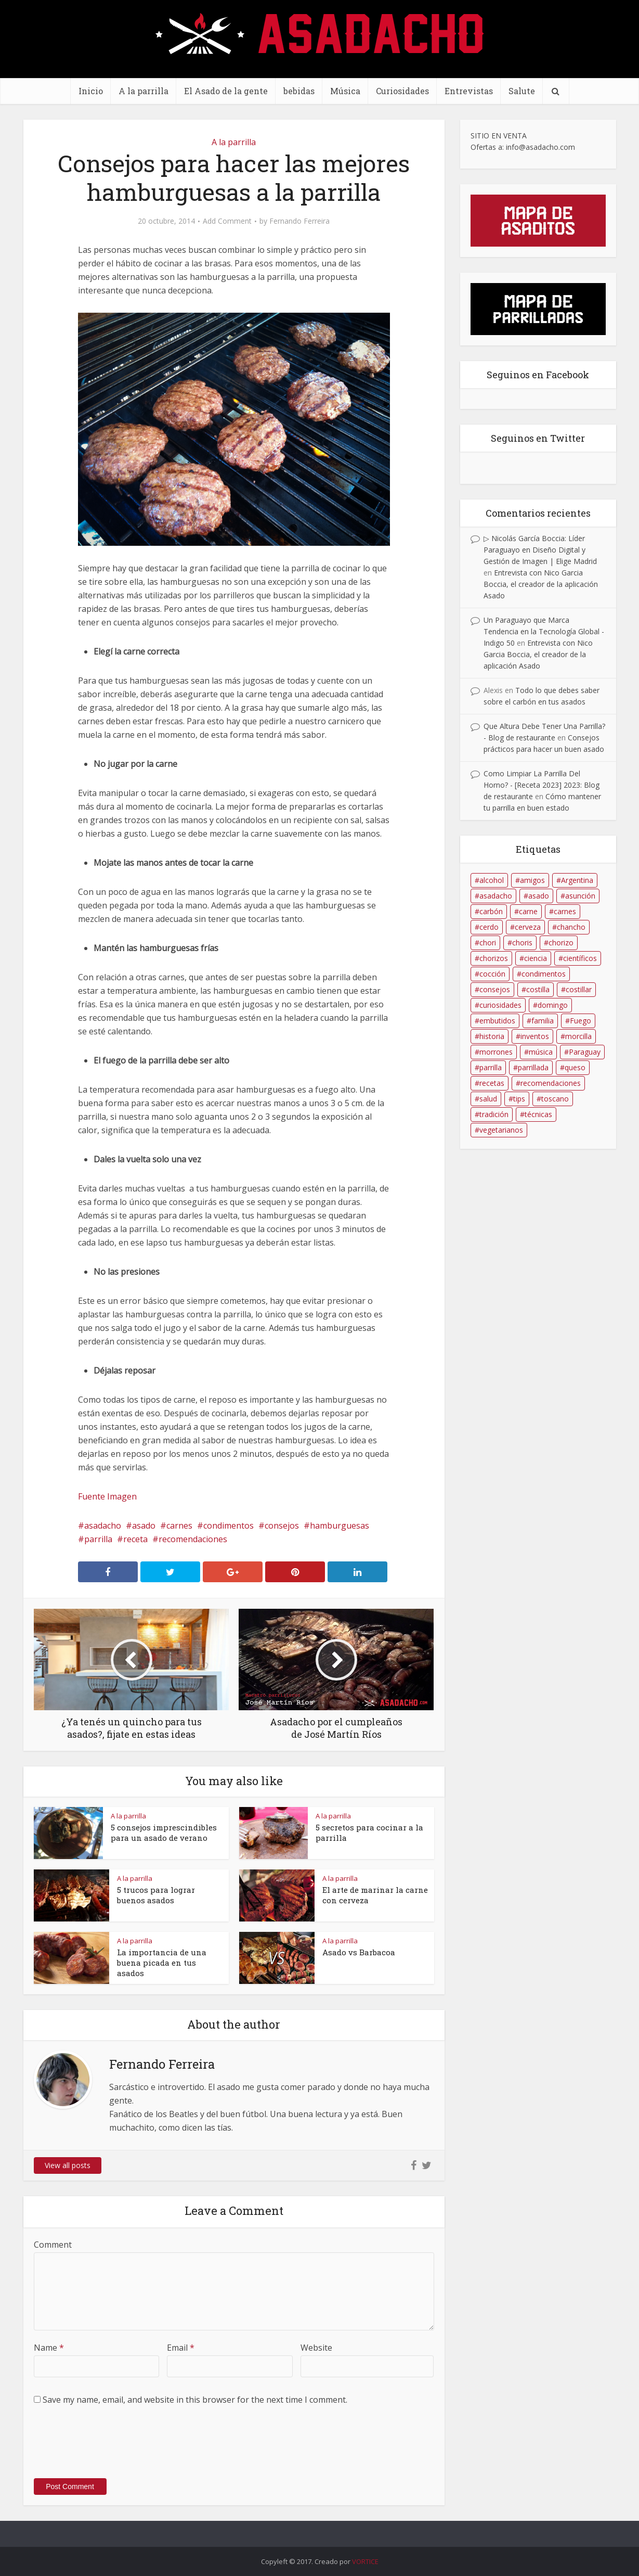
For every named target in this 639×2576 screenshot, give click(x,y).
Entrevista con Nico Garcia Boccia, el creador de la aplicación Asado (541, 584)
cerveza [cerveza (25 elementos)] (528, 927)
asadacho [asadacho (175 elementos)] (495, 896)
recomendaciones (193, 1539)
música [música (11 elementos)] (541, 1052)
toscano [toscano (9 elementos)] (555, 1099)
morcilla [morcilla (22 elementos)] (578, 1036)
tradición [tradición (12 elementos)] (493, 1114)
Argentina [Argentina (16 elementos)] (577, 880)
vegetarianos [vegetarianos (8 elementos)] (501, 1130)
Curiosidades (402, 90)
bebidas (299, 90)
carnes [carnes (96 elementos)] (565, 911)
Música (345, 90)
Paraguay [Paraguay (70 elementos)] (585, 1052)
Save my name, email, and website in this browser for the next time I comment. (195, 2399)
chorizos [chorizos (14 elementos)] (493, 958)
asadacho (102, 1525)
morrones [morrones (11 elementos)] (496, 1052)
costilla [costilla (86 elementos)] (538, 989)
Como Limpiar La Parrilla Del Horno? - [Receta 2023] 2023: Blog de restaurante (541, 784)
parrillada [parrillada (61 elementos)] (533, 1067)
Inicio (91, 90)
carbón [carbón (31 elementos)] (491, 911)
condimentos (228, 1525)
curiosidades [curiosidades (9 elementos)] (500, 1005)
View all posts (67, 2165)
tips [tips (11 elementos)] (519, 1099)
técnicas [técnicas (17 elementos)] (538, 1114)
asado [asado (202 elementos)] (538, 896)
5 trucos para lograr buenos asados (156, 1895)
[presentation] (113, 2447)
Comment (53, 2244)
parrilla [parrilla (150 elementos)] (490, 1067)
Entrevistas (469, 90)
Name (49, 2347)
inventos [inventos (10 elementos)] (534, 1036)
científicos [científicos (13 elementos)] (580, 958)
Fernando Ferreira (299, 221)
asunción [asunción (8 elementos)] (580, 896)
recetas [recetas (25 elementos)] (491, 1083)
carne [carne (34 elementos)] (528, 911)
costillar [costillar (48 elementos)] (579, 989)
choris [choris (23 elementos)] (522, 942)
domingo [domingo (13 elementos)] (553, 1005)
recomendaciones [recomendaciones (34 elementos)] (550, 1083)
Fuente (91, 1496)
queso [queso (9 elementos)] (575, 1067)
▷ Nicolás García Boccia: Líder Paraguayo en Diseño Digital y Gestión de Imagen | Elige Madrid (540, 549)
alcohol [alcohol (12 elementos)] (491, 880)
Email (180, 2347)
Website (316, 2347)
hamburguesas (339, 1525)
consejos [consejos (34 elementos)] (494, 989)
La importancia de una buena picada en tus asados (161, 1962)
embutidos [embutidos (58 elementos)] (497, 1021)
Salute (521, 90)
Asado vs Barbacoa (358, 1952)
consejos (282, 1525)
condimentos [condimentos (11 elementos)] (543, 974)
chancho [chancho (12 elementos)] (571, 927)
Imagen (122, 1496)
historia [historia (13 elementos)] (491, 1036)
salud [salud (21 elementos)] (488, 1099)
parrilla (98, 1539)
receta (135, 1539)
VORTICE (365, 2561)
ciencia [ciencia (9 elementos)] (535, 958)
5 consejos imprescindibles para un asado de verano (164, 1832)
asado (143, 1525)
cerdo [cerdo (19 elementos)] (489, 927)
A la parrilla (143, 90)
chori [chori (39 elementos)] (487, 942)
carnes (179, 1525)
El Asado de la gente (226, 90)
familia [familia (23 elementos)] (542, 1021)
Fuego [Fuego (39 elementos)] (580, 1021)
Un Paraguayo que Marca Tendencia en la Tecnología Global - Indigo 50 (544, 631)
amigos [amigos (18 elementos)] (532, 880)
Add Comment (227, 221)
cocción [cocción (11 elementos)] (492, 974)
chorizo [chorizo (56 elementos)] (561, 942)
